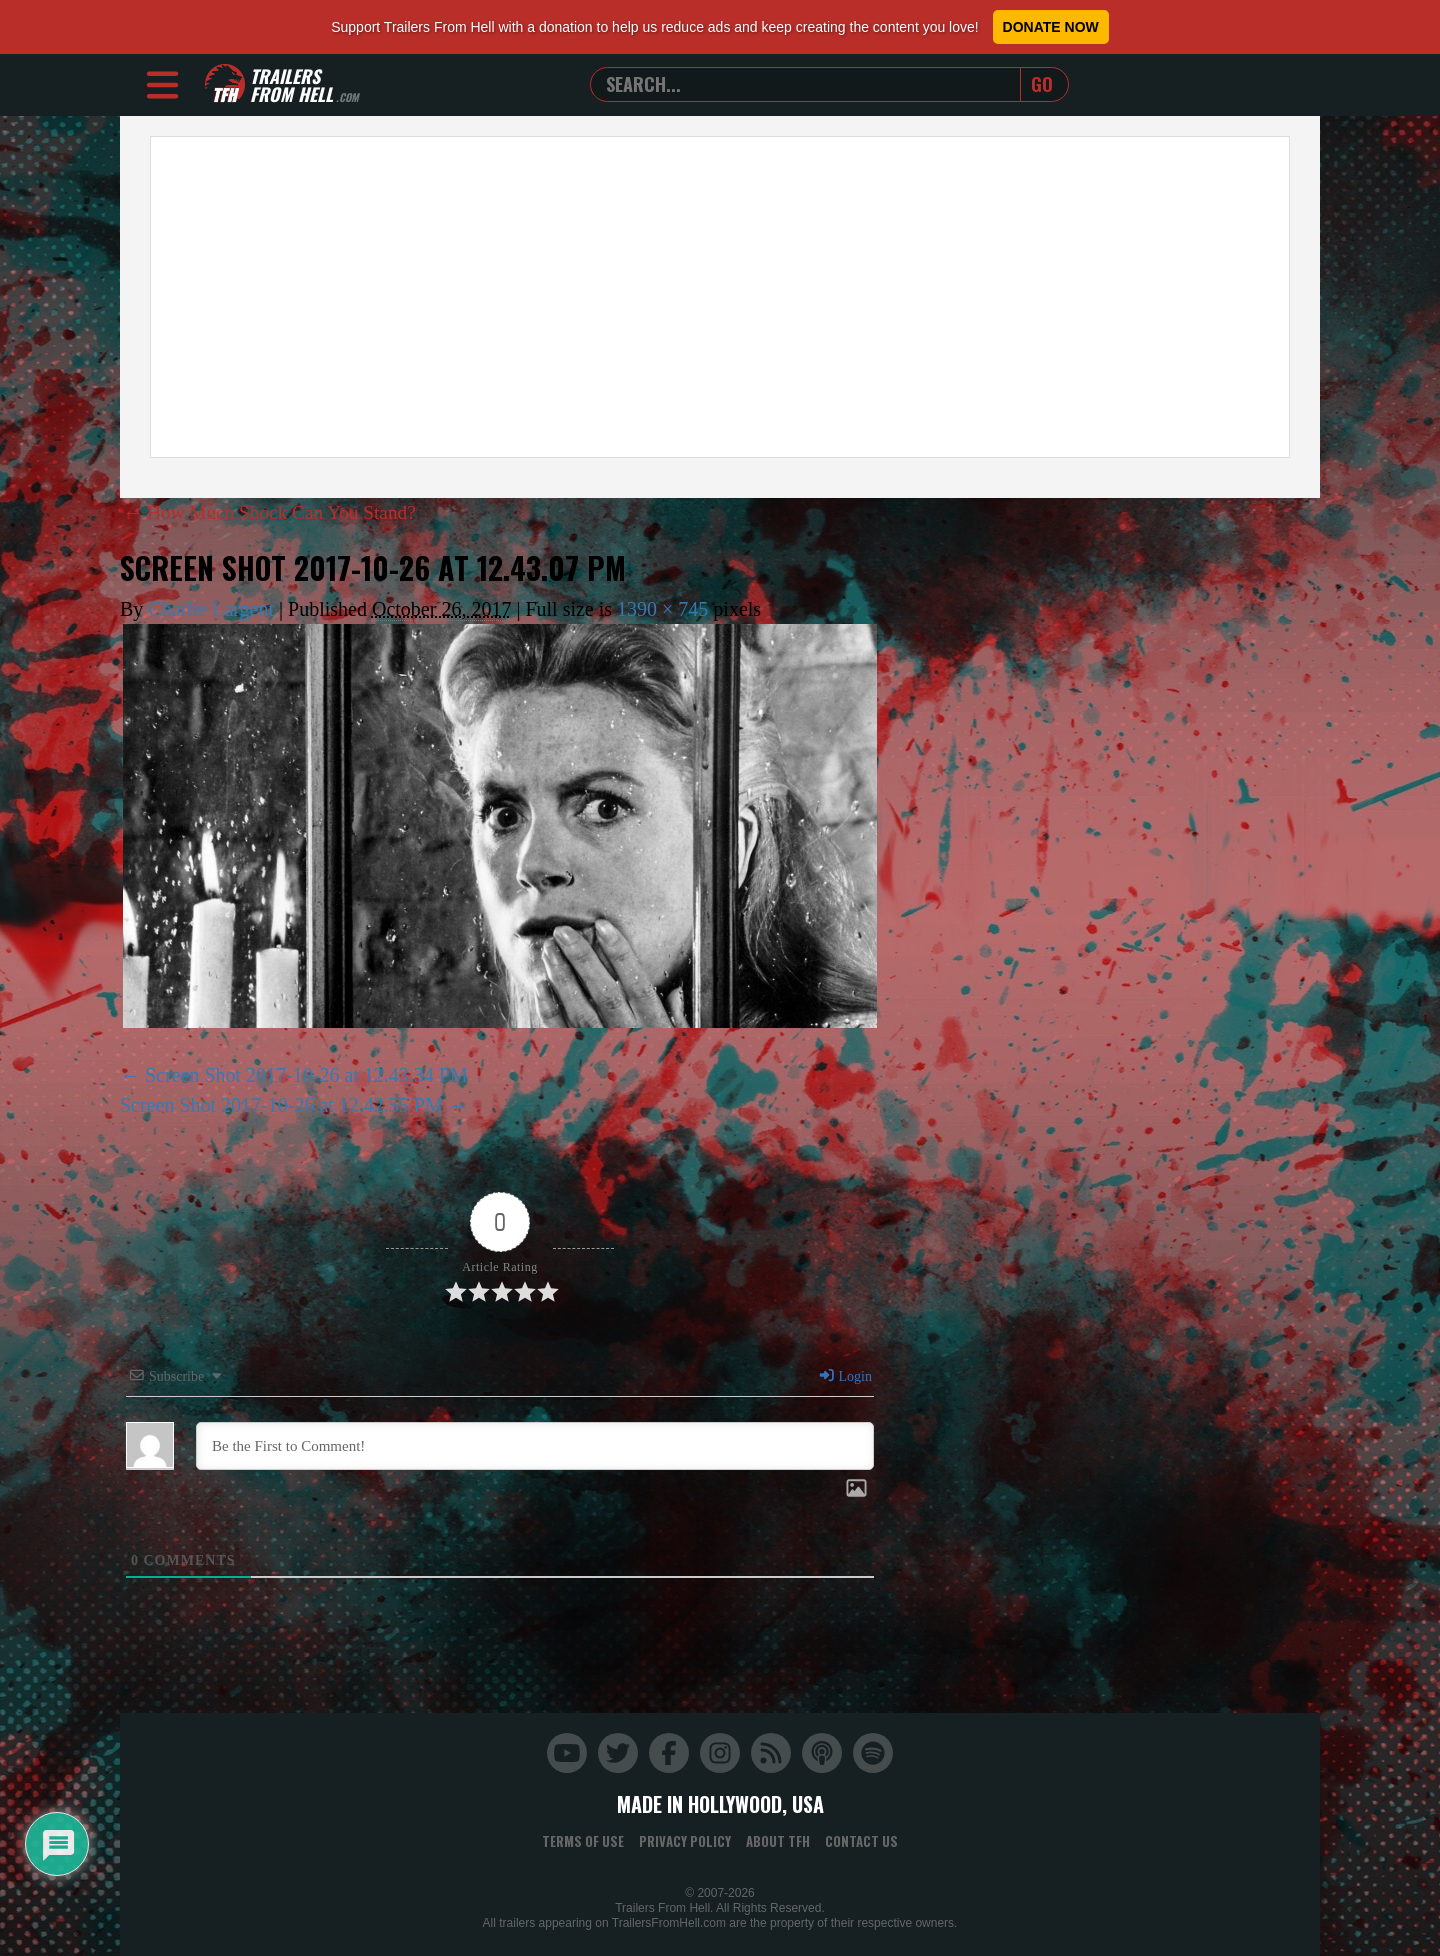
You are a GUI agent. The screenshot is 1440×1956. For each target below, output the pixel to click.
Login (845, 1376)
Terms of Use (583, 1841)
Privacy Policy (685, 1841)
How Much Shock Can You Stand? (275, 512)
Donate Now (1051, 27)
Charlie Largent (211, 609)
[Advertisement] (720, 297)
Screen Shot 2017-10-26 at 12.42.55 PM (281, 1105)
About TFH (778, 1841)
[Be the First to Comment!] (535, 1446)
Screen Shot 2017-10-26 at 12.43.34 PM (306, 1075)
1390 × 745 (662, 609)
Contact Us (861, 1841)
